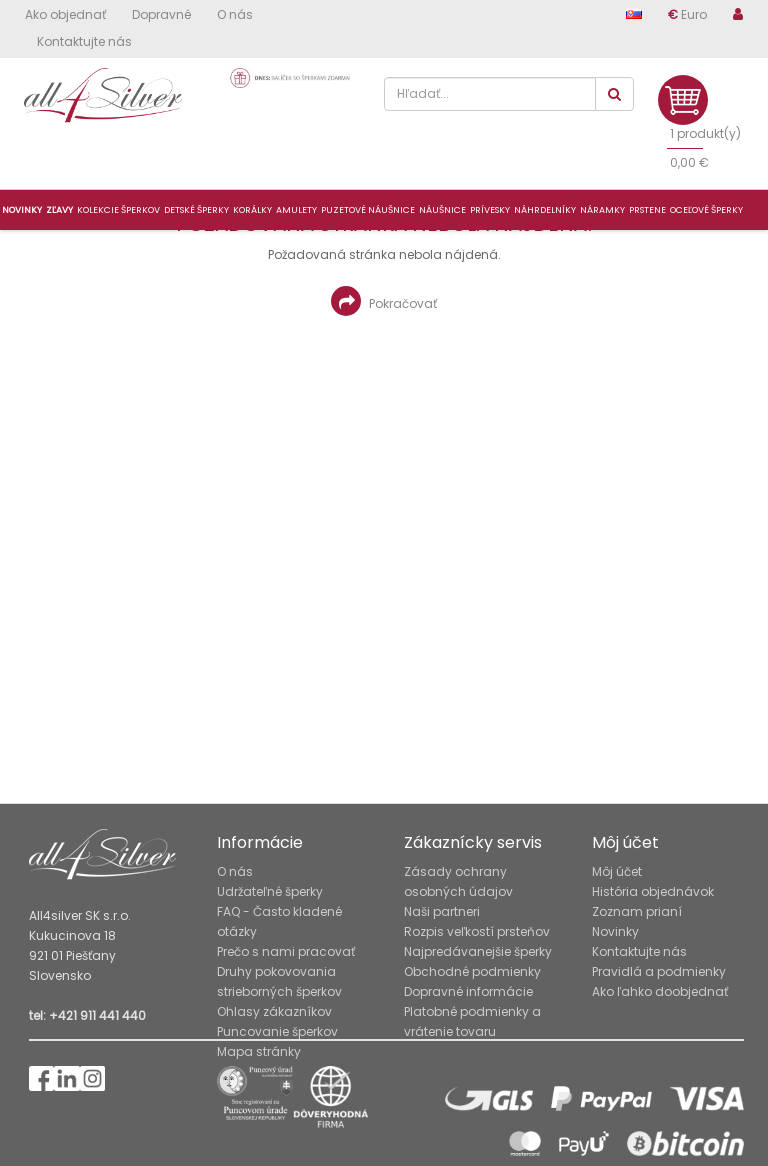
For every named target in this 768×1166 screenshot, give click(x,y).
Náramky (602, 210)
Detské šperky (196, 210)
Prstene (647, 210)
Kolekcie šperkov (118, 210)
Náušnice (442, 210)
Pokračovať (384, 301)
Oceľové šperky (706, 210)
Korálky (252, 210)
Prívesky (490, 210)
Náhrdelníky (545, 210)
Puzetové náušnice (368, 210)
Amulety (296, 210)
